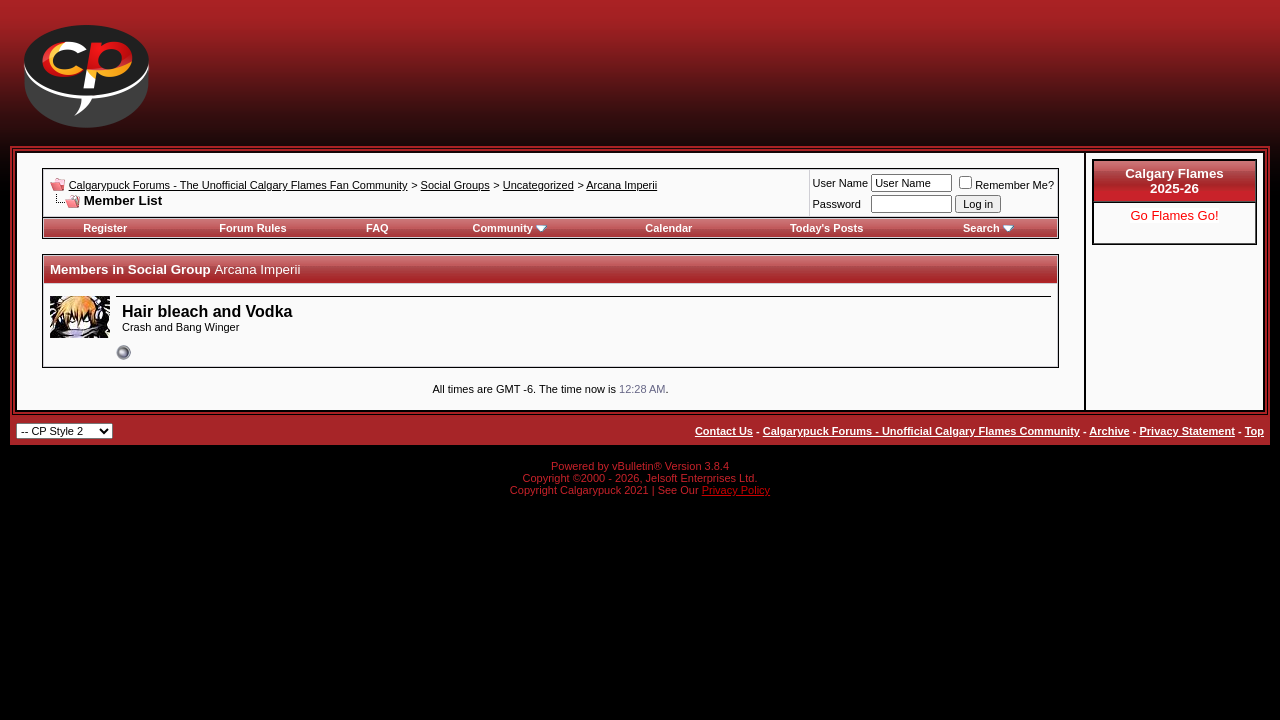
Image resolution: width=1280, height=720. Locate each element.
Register (105, 228)
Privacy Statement (1186, 431)
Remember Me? (1006, 185)
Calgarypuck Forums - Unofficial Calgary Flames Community (921, 431)
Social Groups (455, 185)
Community (509, 228)
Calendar (668, 228)
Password (837, 204)
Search (988, 228)
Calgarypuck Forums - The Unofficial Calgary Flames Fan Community (238, 185)
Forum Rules (252, 228)
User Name (841, 183)
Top (1254, 431)
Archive (1109, 431)
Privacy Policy (736, 490)
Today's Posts (826, 228)
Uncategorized (538, 185)
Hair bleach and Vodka (207, 311)
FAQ (377, 228)
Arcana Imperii (621, 185)
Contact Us (724, 431)
